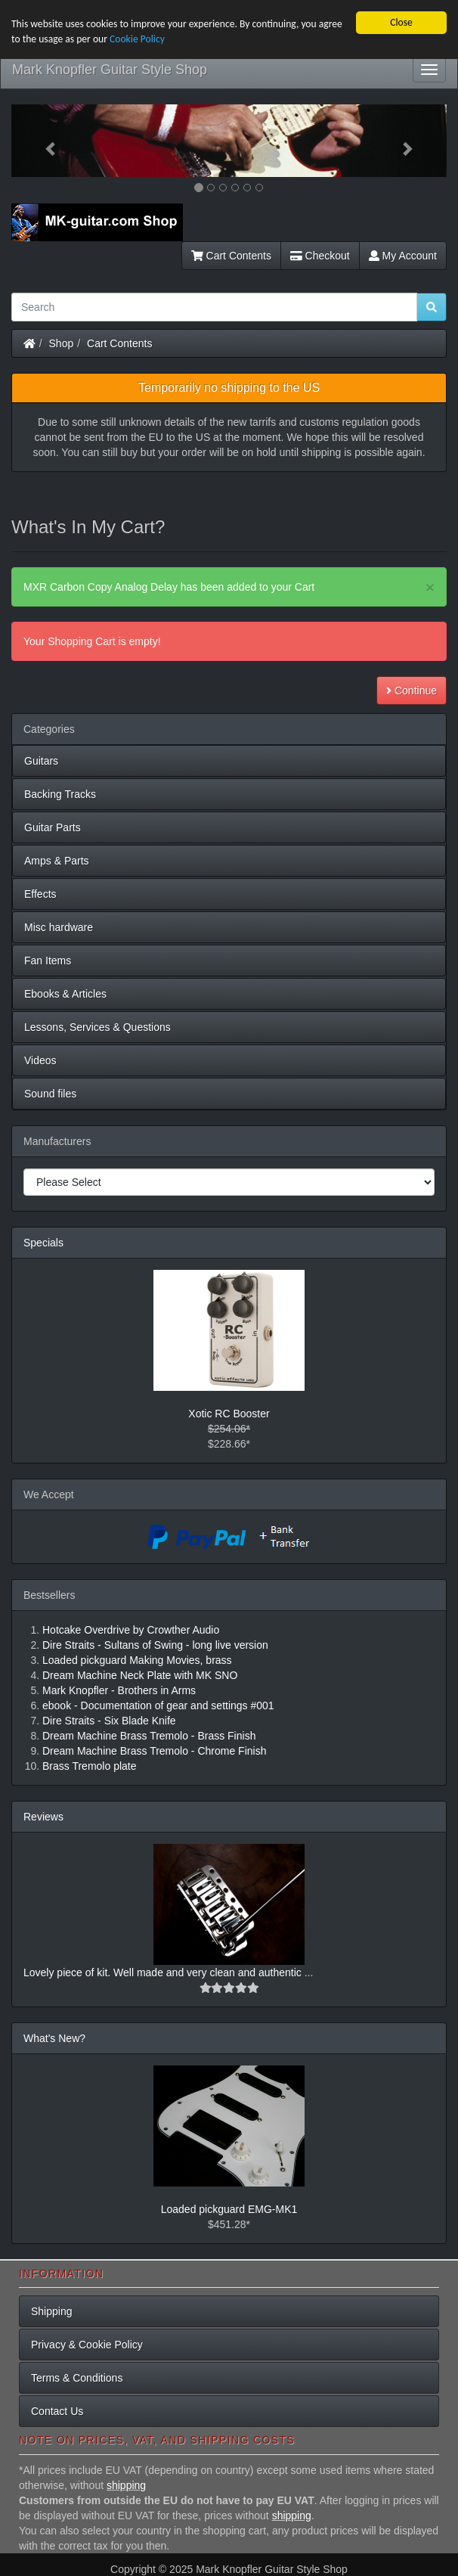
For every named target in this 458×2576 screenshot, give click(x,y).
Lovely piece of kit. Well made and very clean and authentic (164, 1972)
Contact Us (57, 2411)
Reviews (43, 1817)
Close (401, 22)
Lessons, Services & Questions (97, 1027)
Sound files (50, 1094)
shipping (126, 2485)
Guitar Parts (52, 827)
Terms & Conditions (76, 2378)
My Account (403, 256)
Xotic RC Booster (228, 1413)
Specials (43, 1243)
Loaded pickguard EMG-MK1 (229, 2209)
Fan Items (47, 960)
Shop (61, 343)
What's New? (54, 2038)
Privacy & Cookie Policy (87, 2345)
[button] (43, 140)
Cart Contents (231, 256)
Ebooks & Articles (65, 994)
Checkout (320, 256)
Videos (40, 1060)
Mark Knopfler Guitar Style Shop (109, 69)
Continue (411, 690)
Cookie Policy (137, 39)
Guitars (41, 761)
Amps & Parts (56, 861)
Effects (40, 894)
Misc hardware (58, 927)
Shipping (52, 2311)
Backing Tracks (60, 794)
